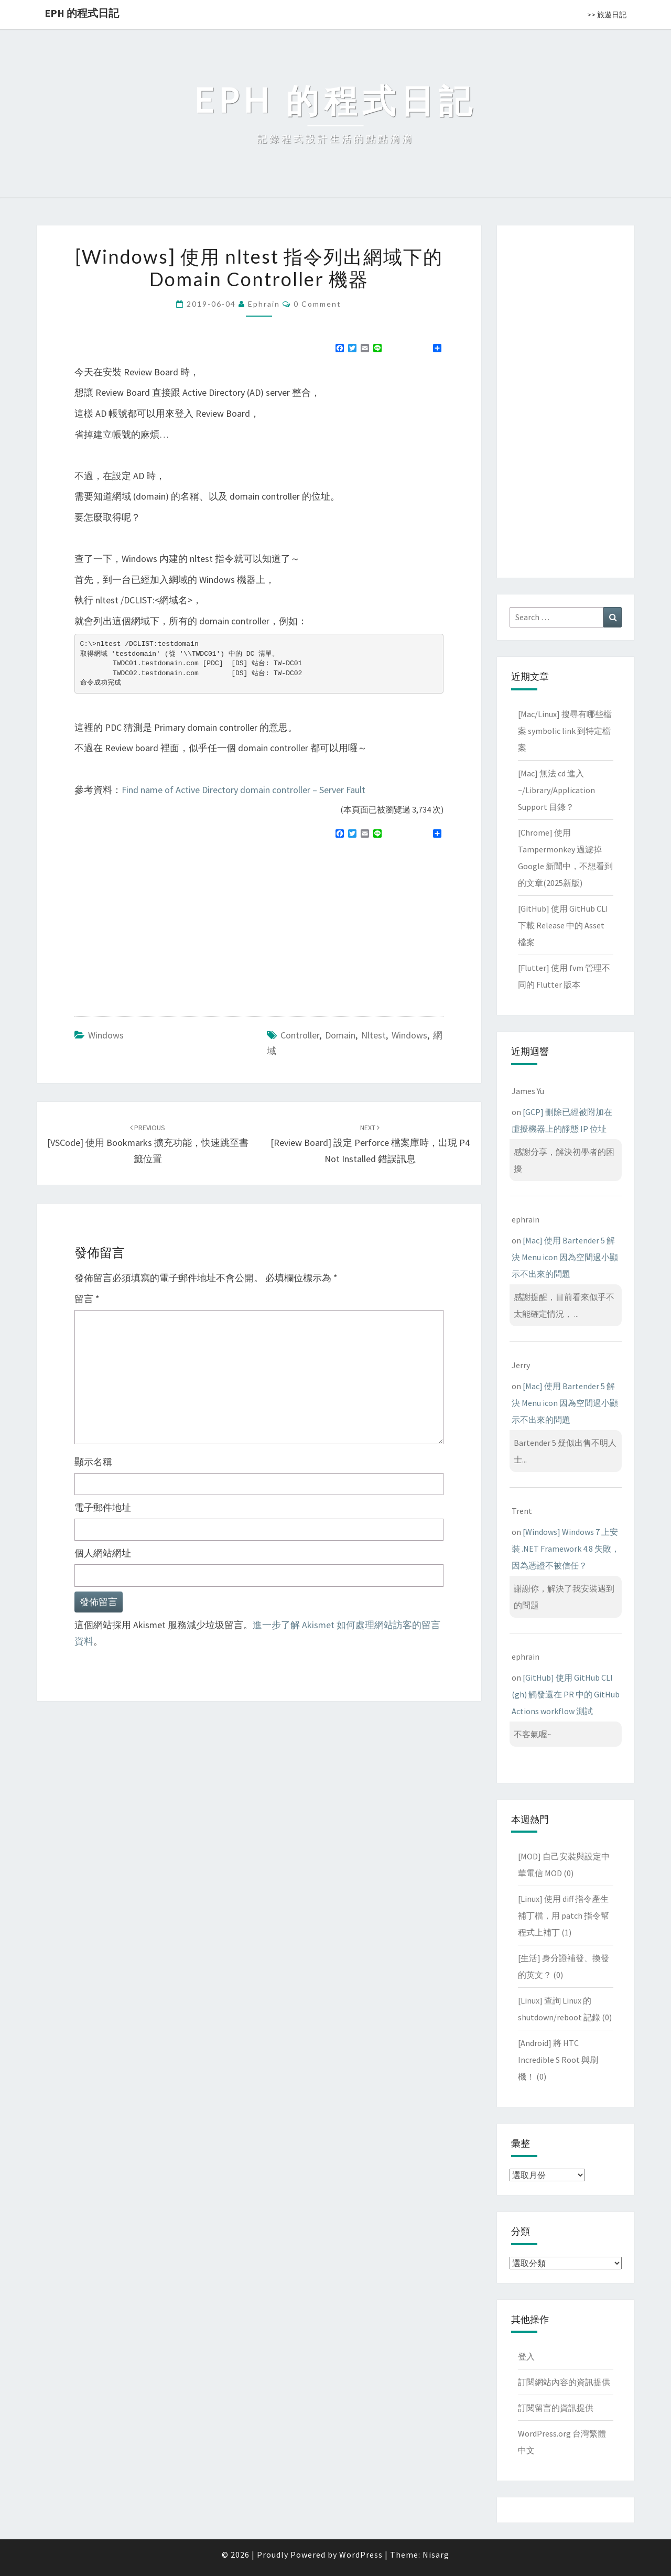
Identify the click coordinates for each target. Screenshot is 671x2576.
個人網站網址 (102, 1553)
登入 (526, 2356)
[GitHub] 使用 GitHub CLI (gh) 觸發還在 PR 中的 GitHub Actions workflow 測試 (566, 1694)
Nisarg (436, 2554)
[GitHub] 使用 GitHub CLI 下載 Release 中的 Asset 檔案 (563, 925)
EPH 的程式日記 (82, 12)
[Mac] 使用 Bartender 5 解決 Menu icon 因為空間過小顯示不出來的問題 (565, 1257)
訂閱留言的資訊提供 (555, 2407)
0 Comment (317, 303)
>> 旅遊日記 (606, 14)
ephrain (264, 303)
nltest (373, 1035)
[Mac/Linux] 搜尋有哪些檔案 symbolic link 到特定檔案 (565, 731)
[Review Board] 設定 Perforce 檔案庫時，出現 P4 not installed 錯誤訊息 (370, 1144)
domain (340, 1035)
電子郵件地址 (102, 1507)
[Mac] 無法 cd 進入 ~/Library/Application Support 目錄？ (556, 790)
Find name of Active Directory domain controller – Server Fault (243, 790)
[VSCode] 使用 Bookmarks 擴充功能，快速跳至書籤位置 (147, 1144)
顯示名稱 (93, 1462)
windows (409, 1035)
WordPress (361, 2554)
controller (299, 1035)
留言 (87, 1299)
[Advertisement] (162, 923)
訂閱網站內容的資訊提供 (564, 2382)
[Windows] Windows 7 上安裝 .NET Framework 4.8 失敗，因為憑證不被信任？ (566, 1549)
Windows (106, 1035)
